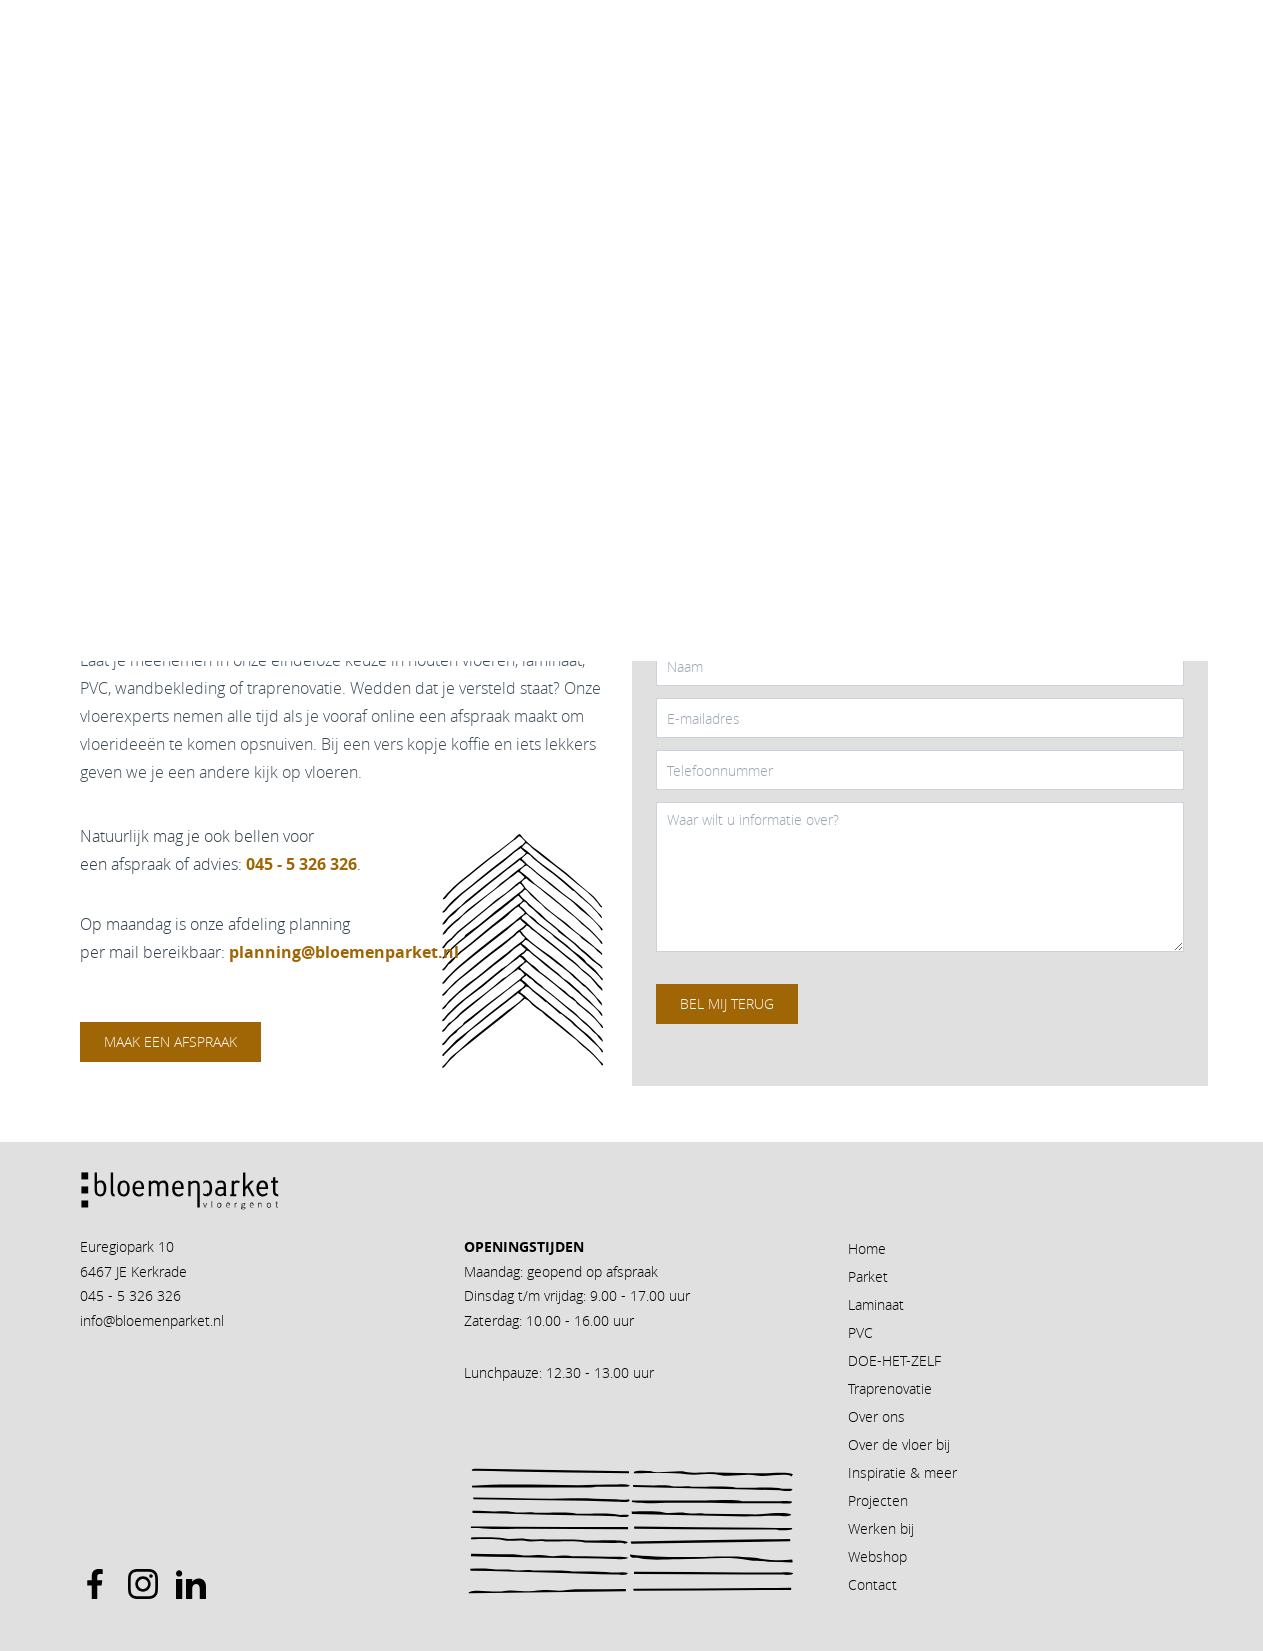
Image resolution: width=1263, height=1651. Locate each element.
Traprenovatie (890, 1388)
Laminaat (876, 1304)
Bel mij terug (727, 1003)
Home (867, 1248)
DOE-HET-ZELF (894, 1360)
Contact (872, 1584)
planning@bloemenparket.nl (344, 952)
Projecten (878, 1500)
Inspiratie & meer (902, 1472)
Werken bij (881, 1528)
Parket (868, 1276)
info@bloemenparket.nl (152, 1320)
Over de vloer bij (899, 1444)
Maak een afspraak (170, 1041)
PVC (860, 1332)
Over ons (876, 1416)
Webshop (877, 1556)
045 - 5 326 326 (130, 1295)
